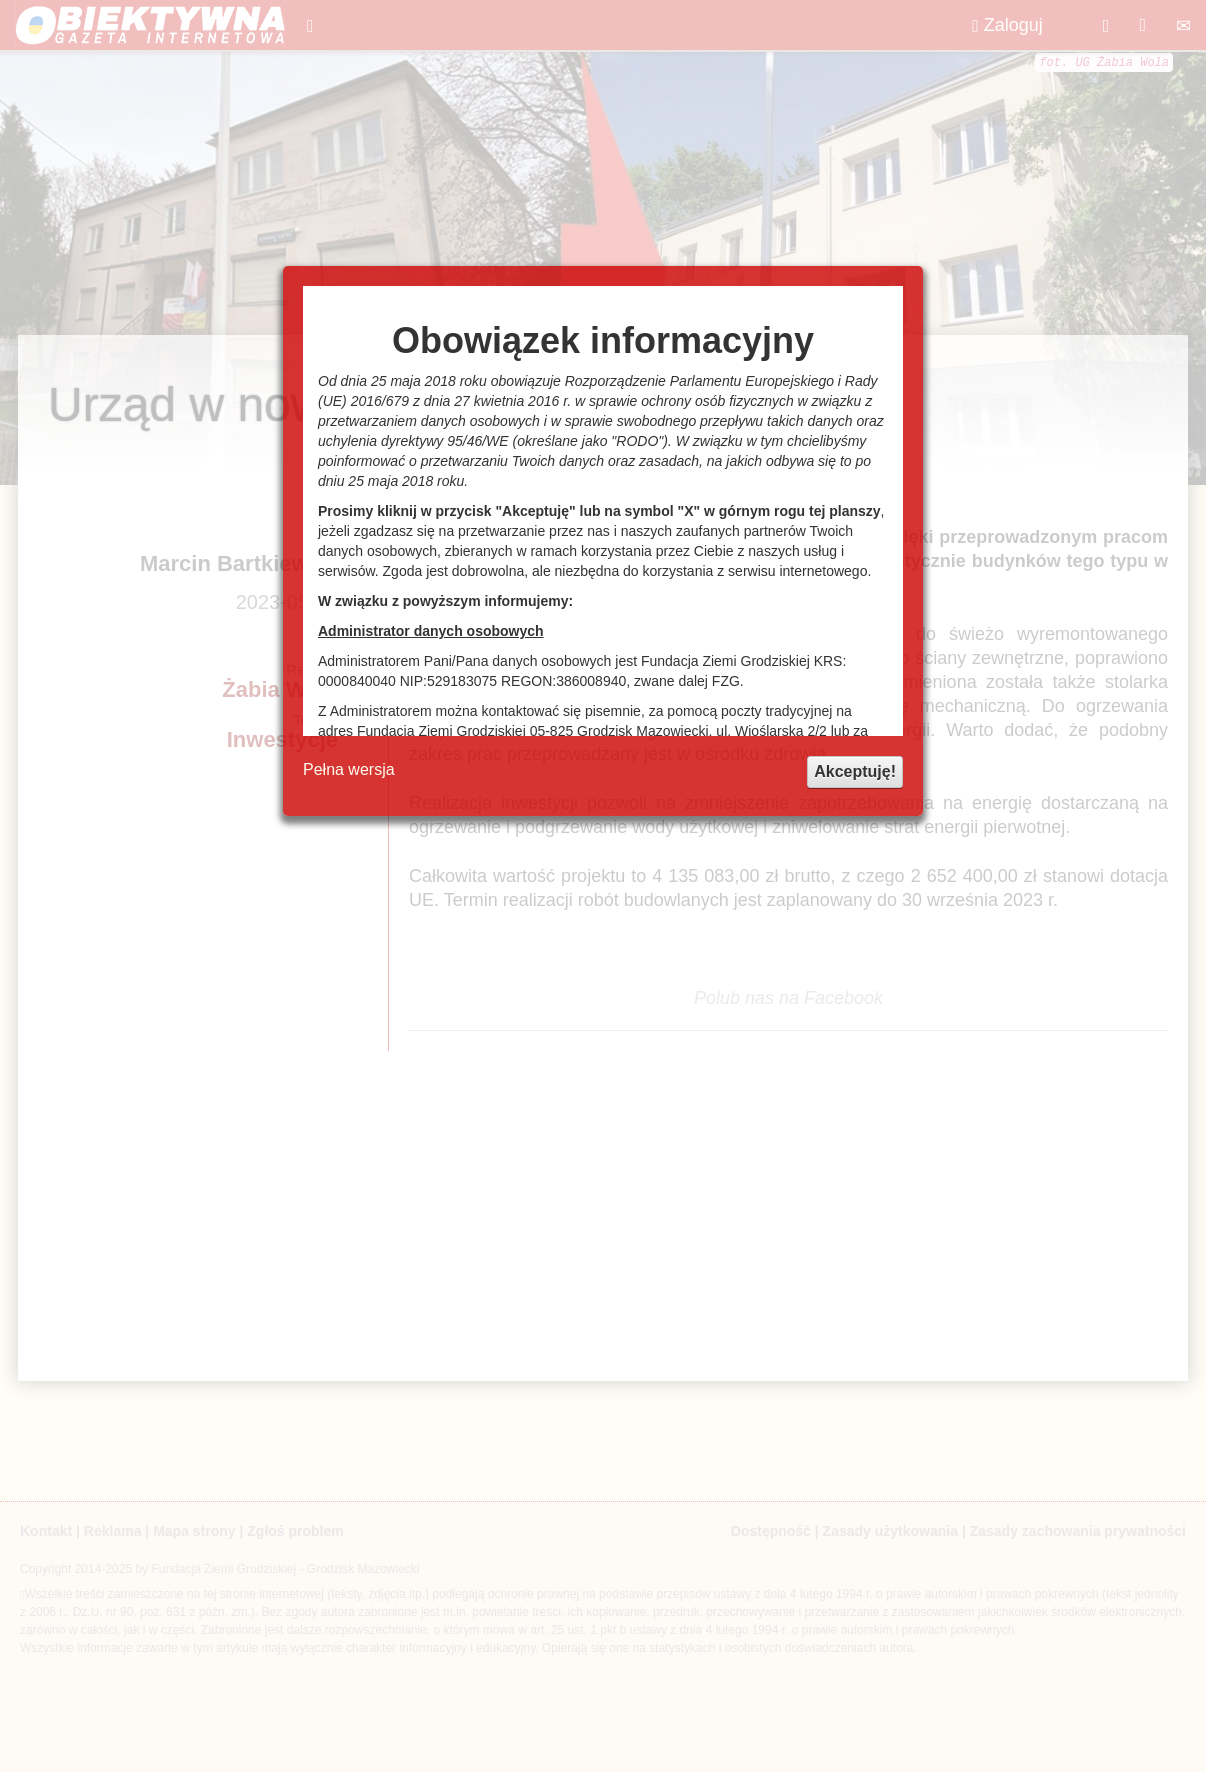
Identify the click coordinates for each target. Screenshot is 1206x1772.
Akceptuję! (855, 771)
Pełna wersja (349, 769)
